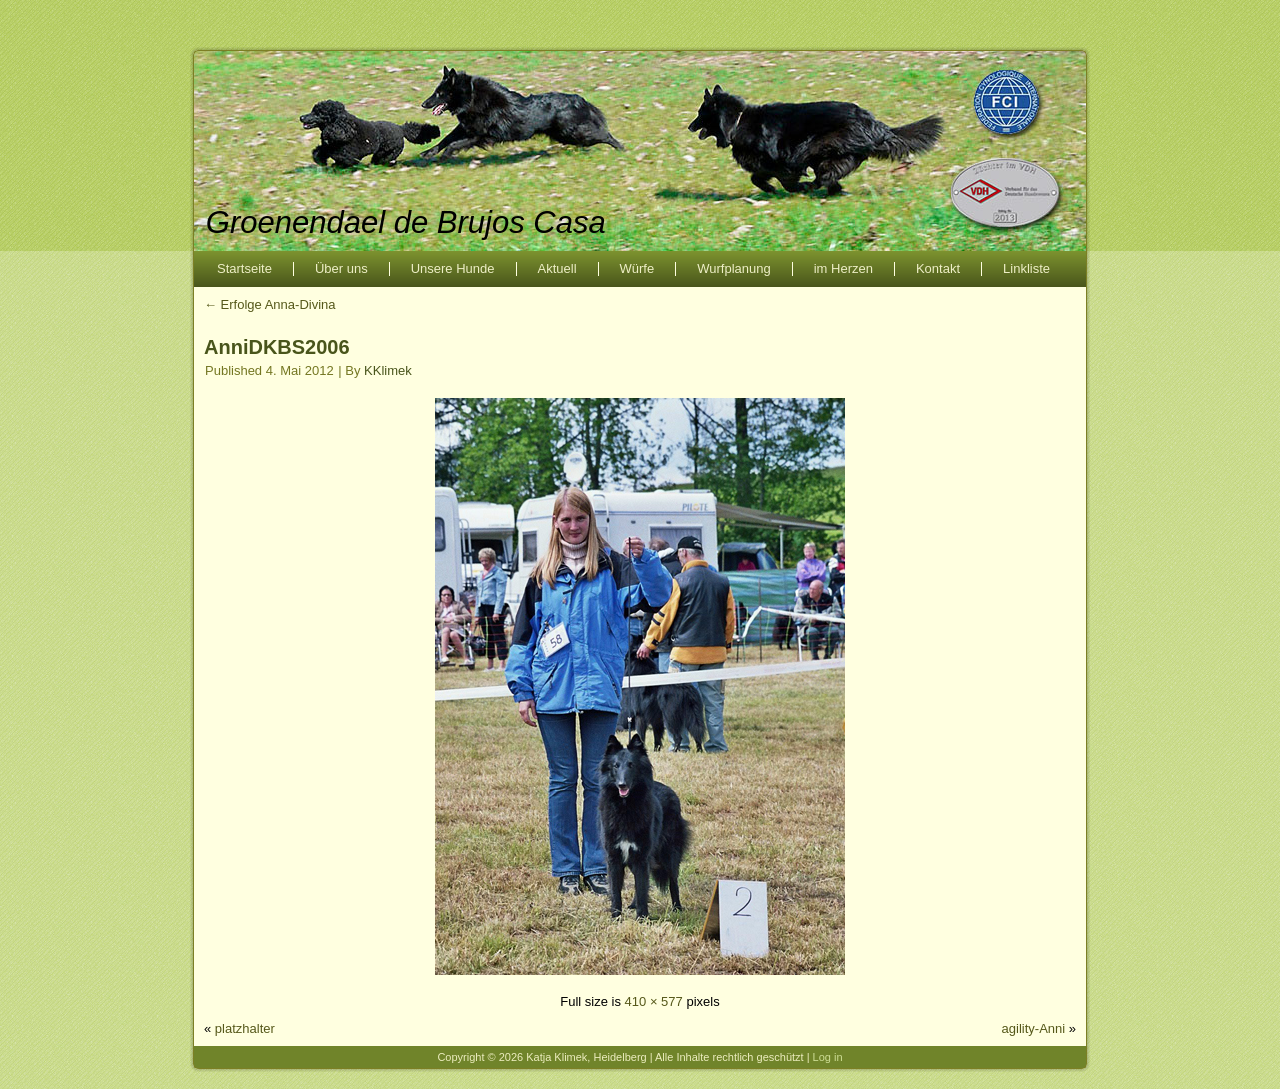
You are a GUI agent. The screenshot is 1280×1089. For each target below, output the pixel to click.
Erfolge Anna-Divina (270, 304)
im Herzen (843, 268)
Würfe (637, 268)
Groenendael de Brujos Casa (406, 222)
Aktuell (557, 268)
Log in (828, 1057)
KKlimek (388, 370)
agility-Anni (1034, 1028)
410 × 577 (654, 1001)
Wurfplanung (733, 268)
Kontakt (938, 268)
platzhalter (245, 1028)
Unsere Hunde (453, 268)
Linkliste (1026, 268)
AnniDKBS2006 (277, 347)
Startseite (244, 268)
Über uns (341, 268)
